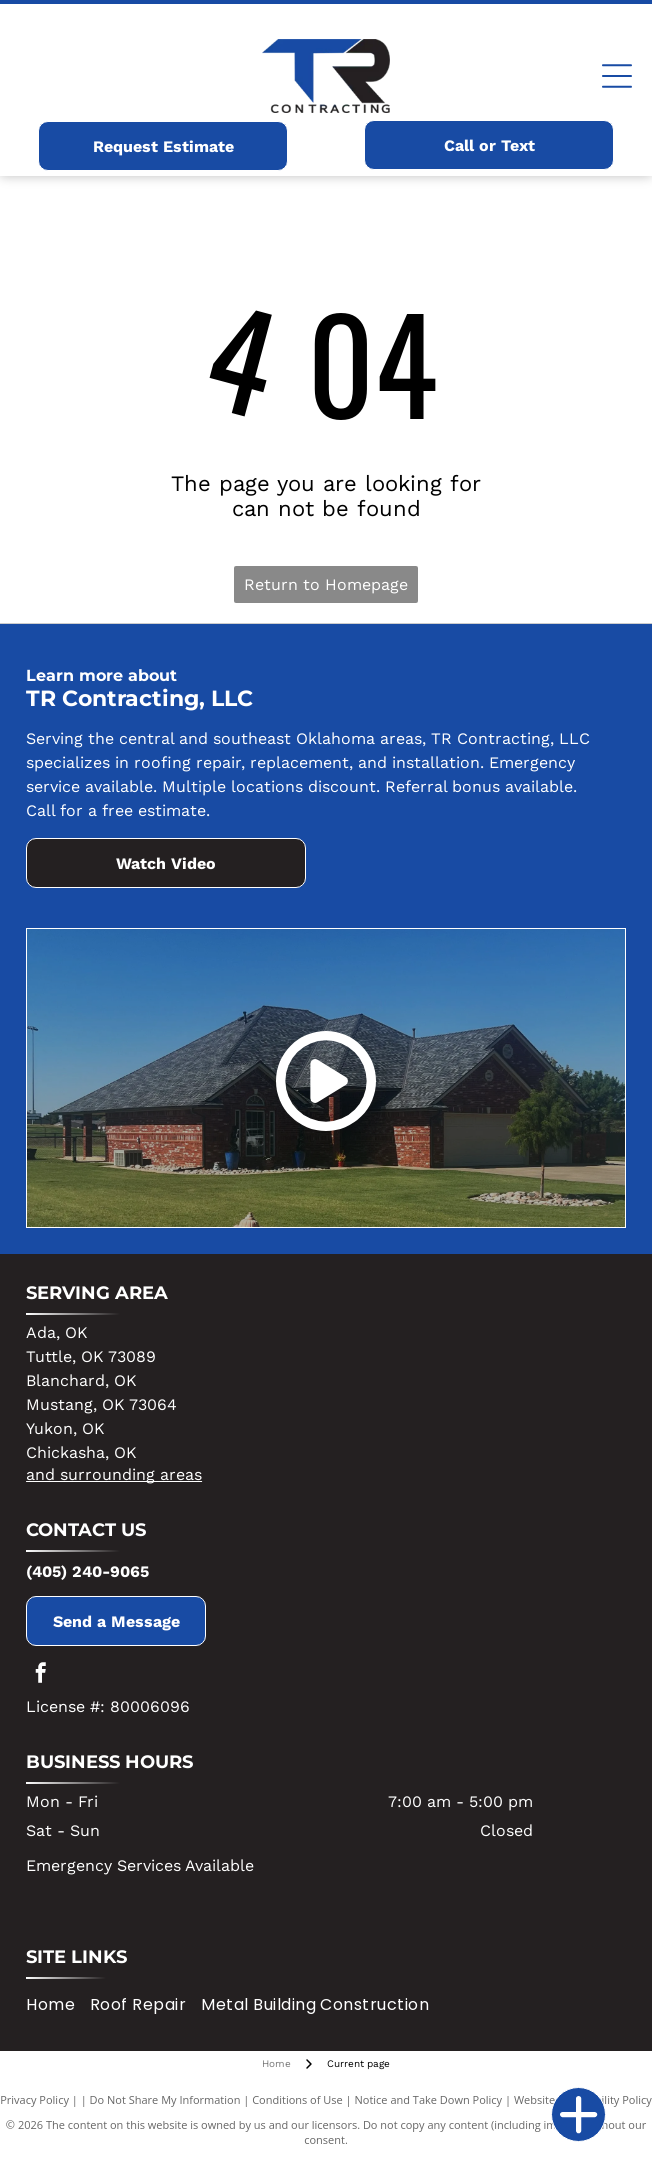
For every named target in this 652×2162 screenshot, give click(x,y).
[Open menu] (617, 76)
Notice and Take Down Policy (429, 2099)
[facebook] (41, 1675)
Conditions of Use (297, 2099)
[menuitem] (58, 2004)
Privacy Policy (34, 2099)
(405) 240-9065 (87, 1571)
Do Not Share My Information (165, 2099)
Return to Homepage (326, 584)
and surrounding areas (114, 1474)
